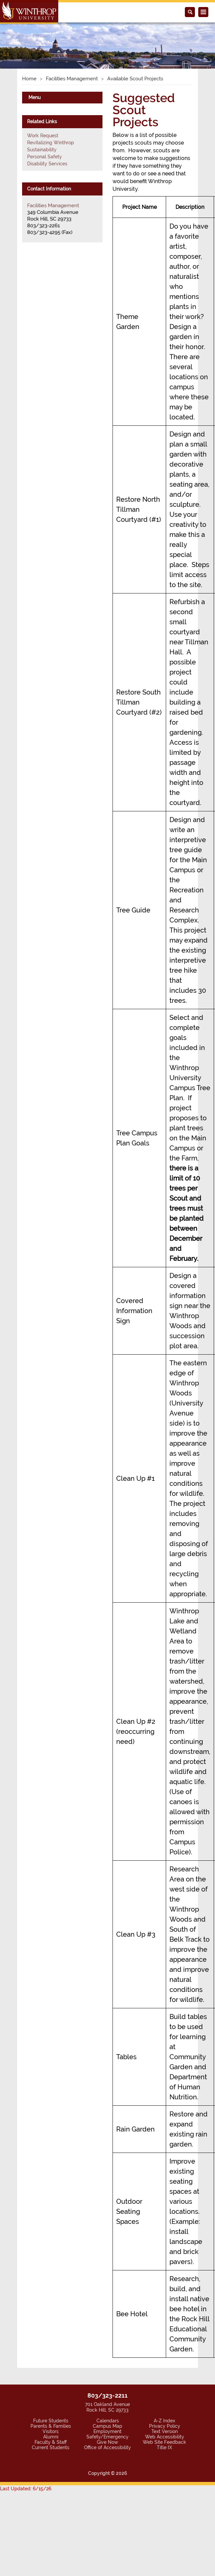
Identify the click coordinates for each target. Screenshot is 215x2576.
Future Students (50, 2420)
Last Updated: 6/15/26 (25, 2488)
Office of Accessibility (107, 2447)
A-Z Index (164, 2420)
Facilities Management (72, 79)
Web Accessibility (164, 2436)
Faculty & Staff (50, 2442)
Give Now (107, 2442)
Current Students (50, 2447)
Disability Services (47, 163)
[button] (16, 38)
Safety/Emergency (107, 2436)
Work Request (42, 135)
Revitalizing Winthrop (50, 142)
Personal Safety (44, 156)
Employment (107, 2431)
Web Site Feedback (164, 2442)
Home (29, 79)
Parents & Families (50, 2426)
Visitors (51, 2431)
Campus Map (107, 2426)
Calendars (107, 2420)
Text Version (164, 2431)
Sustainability (42, 149)
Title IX (164, 2447)
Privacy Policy (164, 2426)
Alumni (50, 2436)
